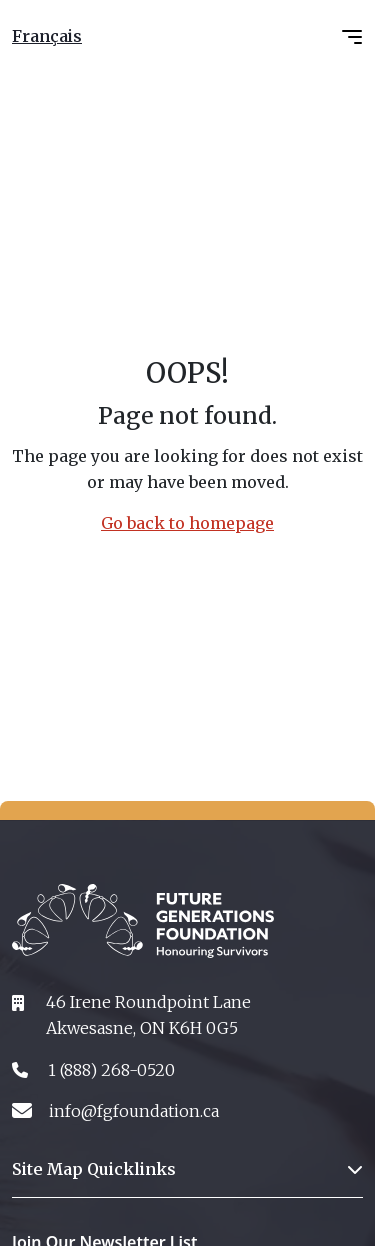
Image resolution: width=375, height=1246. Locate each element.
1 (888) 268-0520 (111, 1070)
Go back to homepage (187, 523)
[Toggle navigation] (352, 36)
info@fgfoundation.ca (134, 1111)
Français (47, 36)
